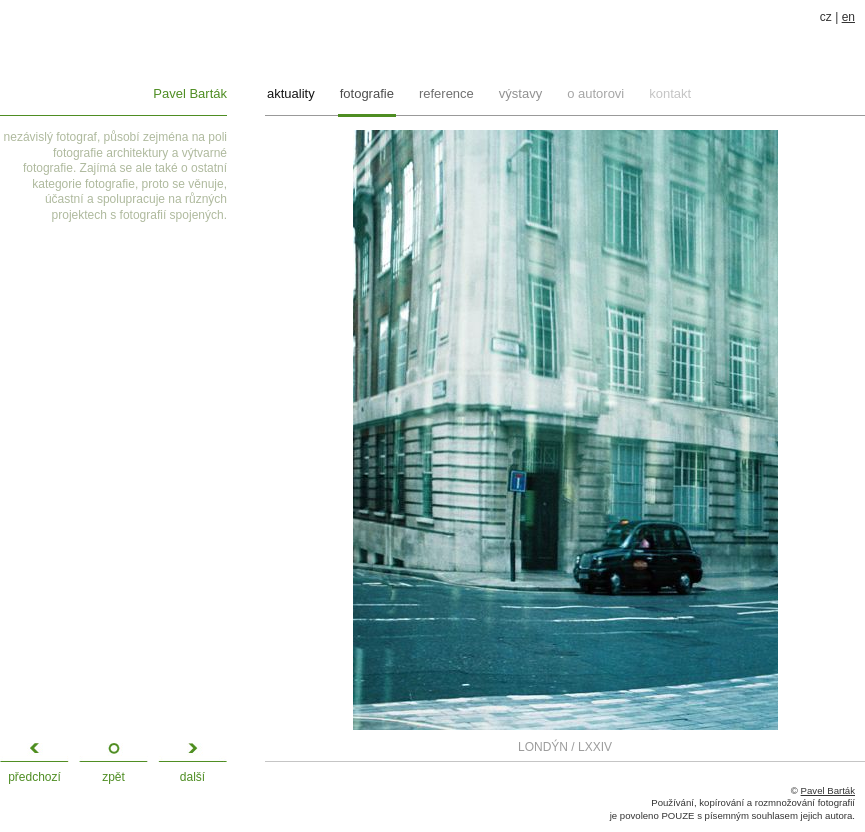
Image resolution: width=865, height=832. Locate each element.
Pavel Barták (190, 93)
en (848, 17)
